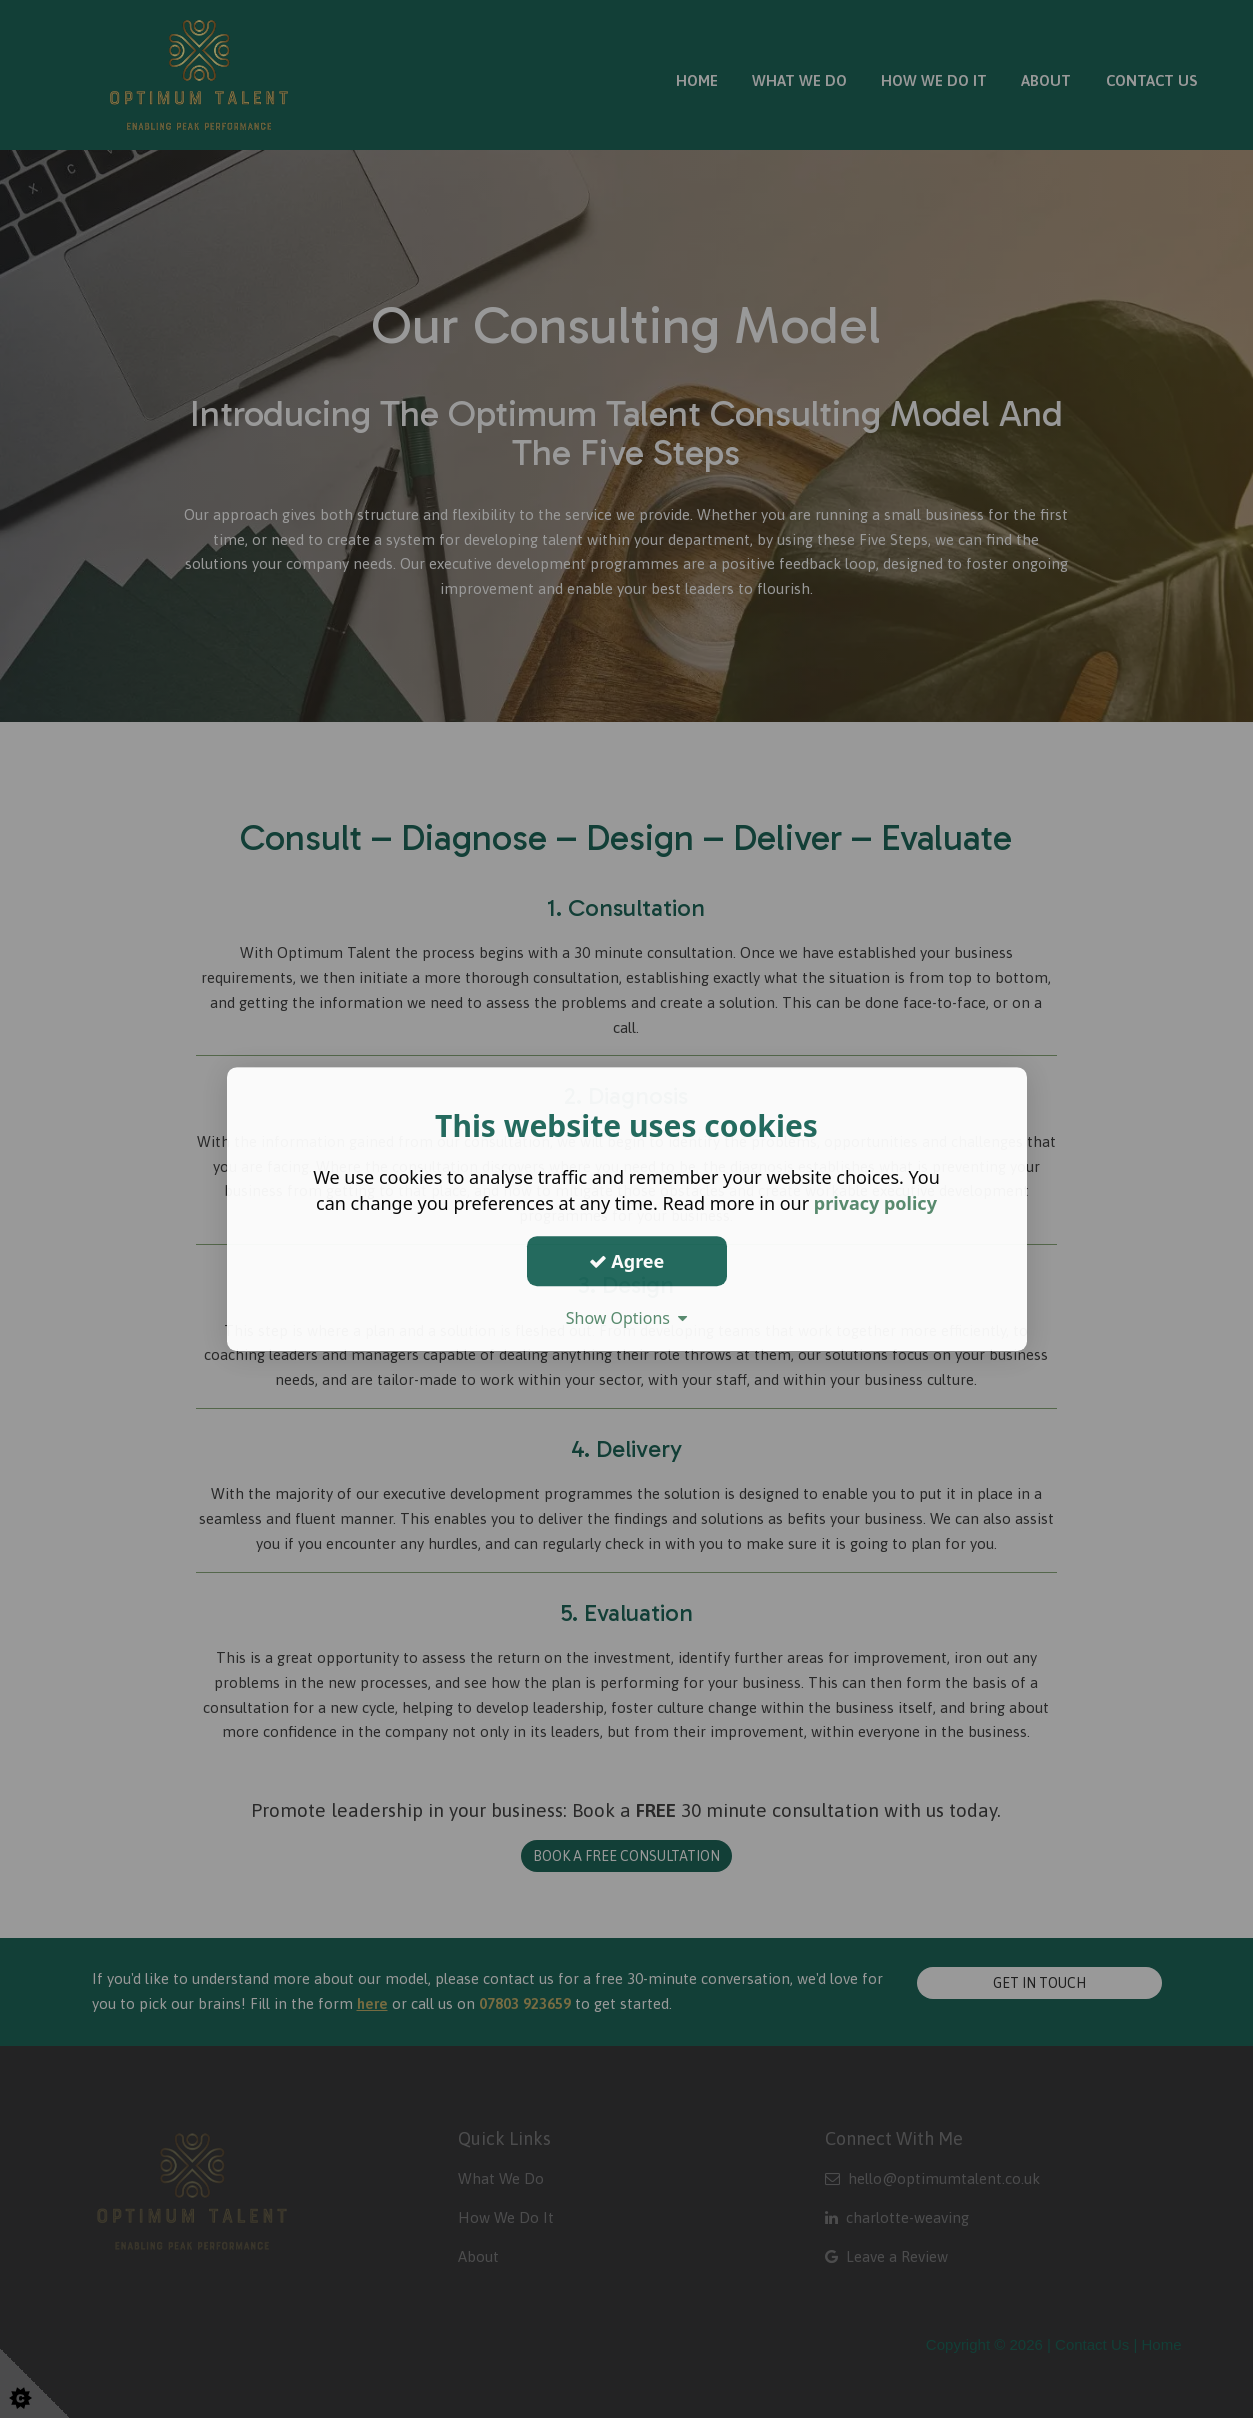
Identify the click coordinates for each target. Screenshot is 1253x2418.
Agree (627, 1261)
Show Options (627, 1318)
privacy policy (875, 1203)
